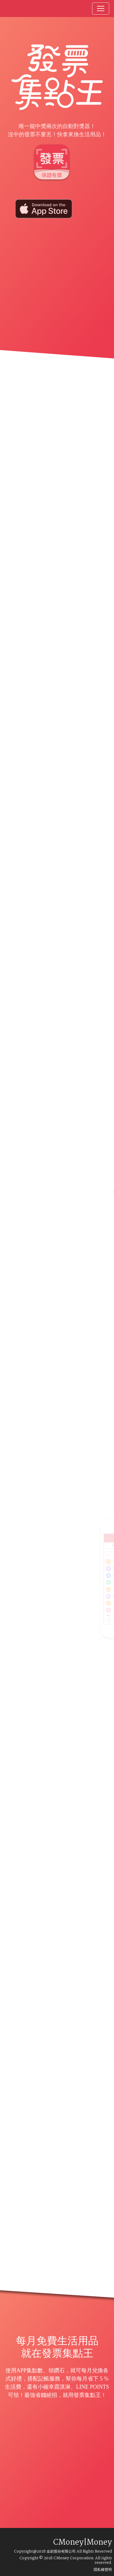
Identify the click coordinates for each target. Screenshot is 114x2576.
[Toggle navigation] (100, 8)
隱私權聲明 (103, 2569)
